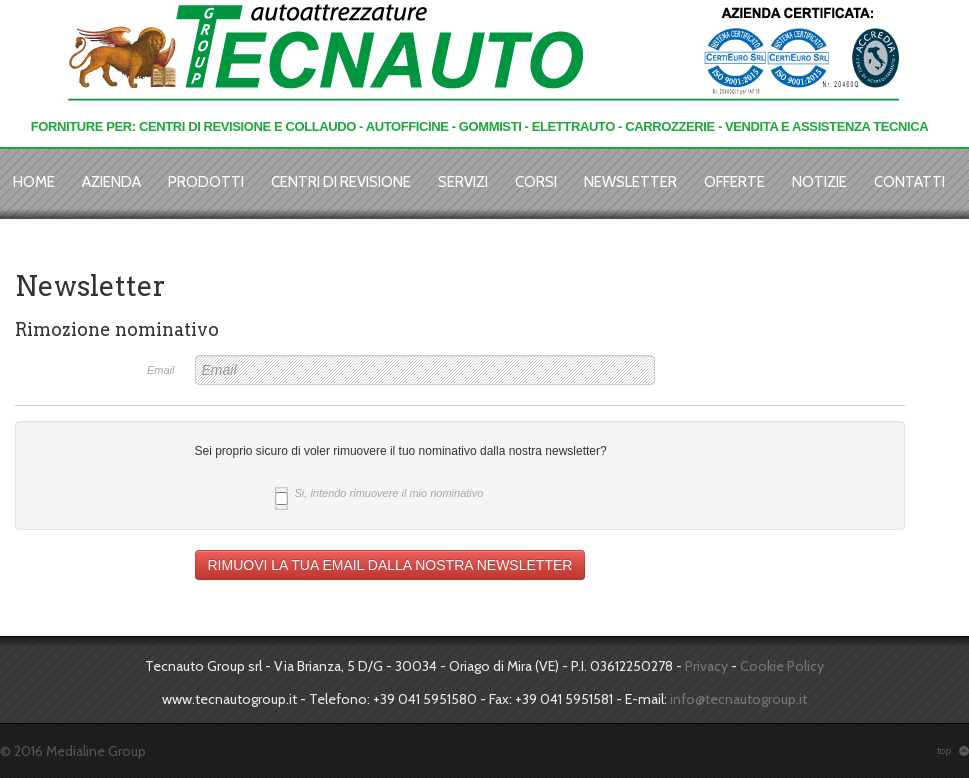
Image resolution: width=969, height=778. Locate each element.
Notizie (819, 182)
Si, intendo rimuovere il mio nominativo (379, 495)
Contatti (909, 182)
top (953, 750)
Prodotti (206, 182)
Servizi (463, 182)
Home (34, 182)
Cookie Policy (782, 666)
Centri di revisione (341, 182)
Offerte (734, 182)
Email (161, 370)
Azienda (111, 182)
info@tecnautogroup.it (738, 699)
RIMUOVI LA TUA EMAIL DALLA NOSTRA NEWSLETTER (390, 565)
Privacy (706, 666)
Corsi (536, 182)
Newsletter (630, 182)
